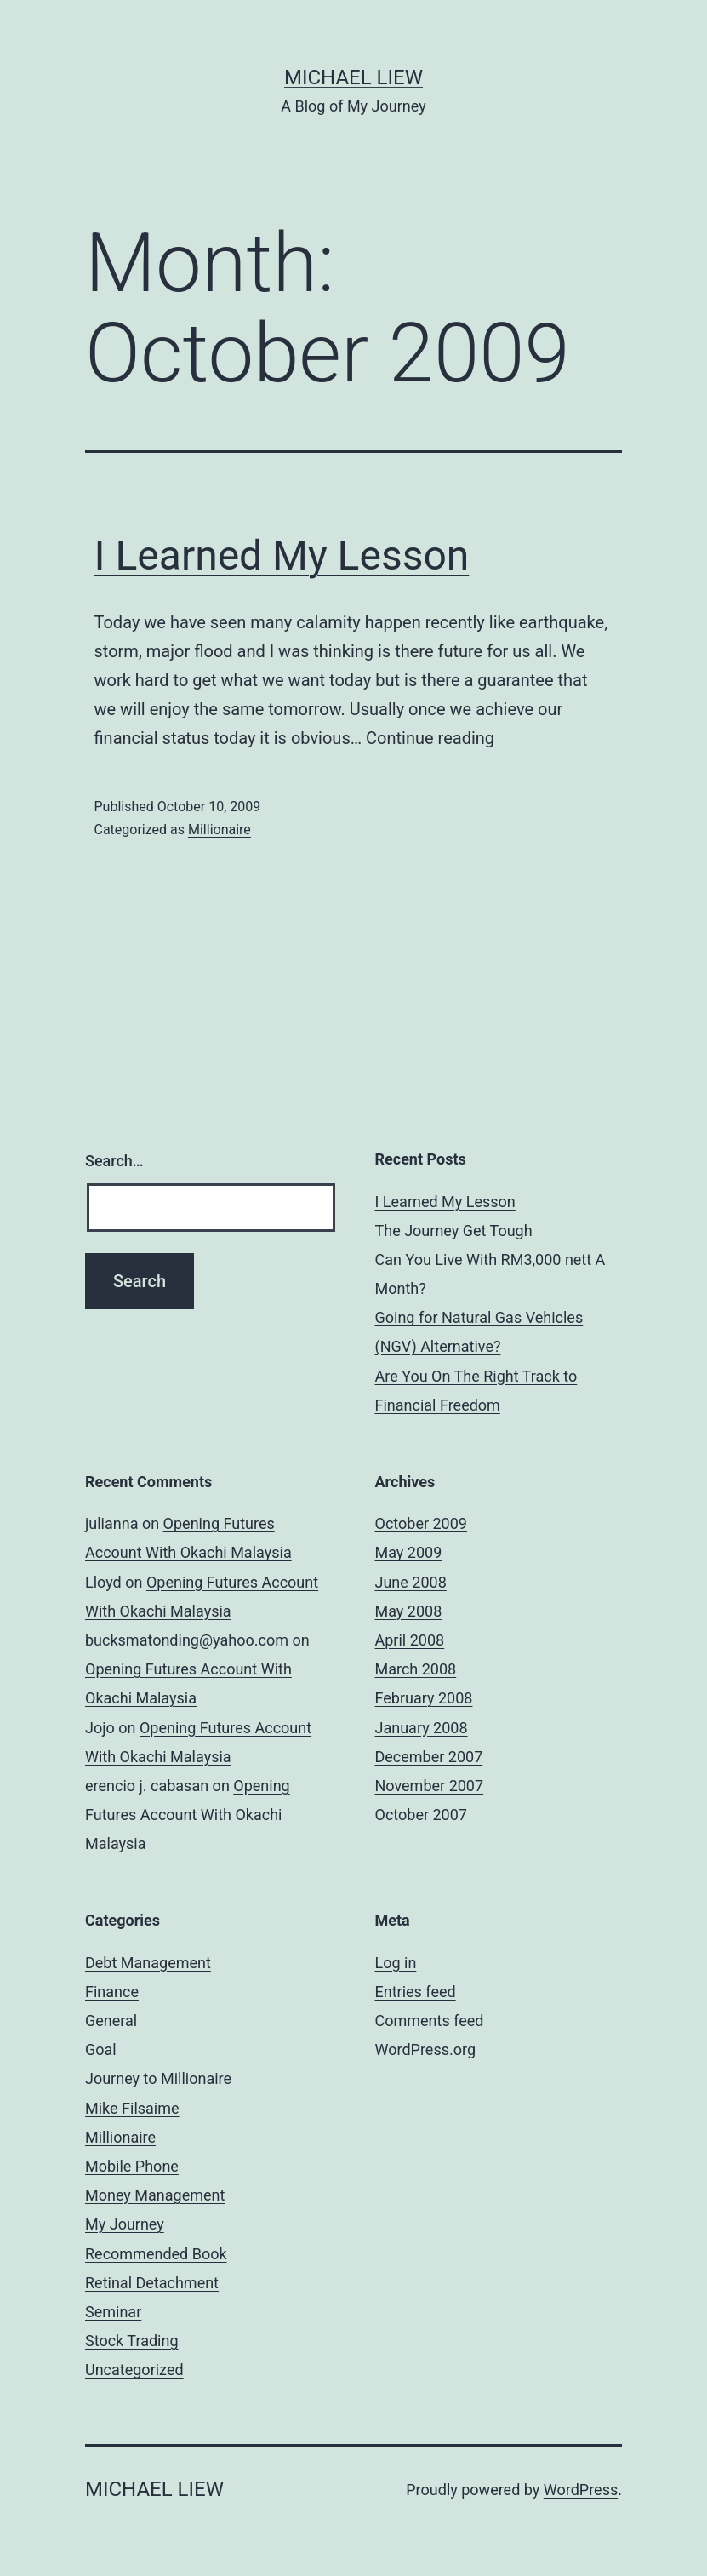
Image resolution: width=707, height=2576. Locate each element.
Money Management (155, 2195)
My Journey (124, 2224)
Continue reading (430, 738)
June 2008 (411, 1582)
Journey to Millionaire (158, 2078)
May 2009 (408, 1552)
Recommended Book (156, 2254)
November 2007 (429, 1786)
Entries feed (415, 1992)
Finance (112, 1992)
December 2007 (429, 1757)
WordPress (581, 2490)
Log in (396, 1963)
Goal (101, 2049)
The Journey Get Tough (454, 1230)
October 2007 (421, 1814)
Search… (114, 1161)
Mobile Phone (132, 2166)
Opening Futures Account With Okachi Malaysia (187, 1814)
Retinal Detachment (152, 2283)
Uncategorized (134, 2370)
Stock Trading (132, 2341)
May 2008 (408, 1611)
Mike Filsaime (132, 2108)
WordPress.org (425, 2049)
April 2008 (410, 1640)
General (111, 2020)
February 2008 (424, 1698)
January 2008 (421, 1728)
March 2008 (416, 1669)
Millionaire (219, 829)
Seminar (113, 2312)
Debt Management (148, 1963)
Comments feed (429, 2020)
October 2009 (421, 1523)
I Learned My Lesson (282, 555)
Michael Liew (353, 77)
